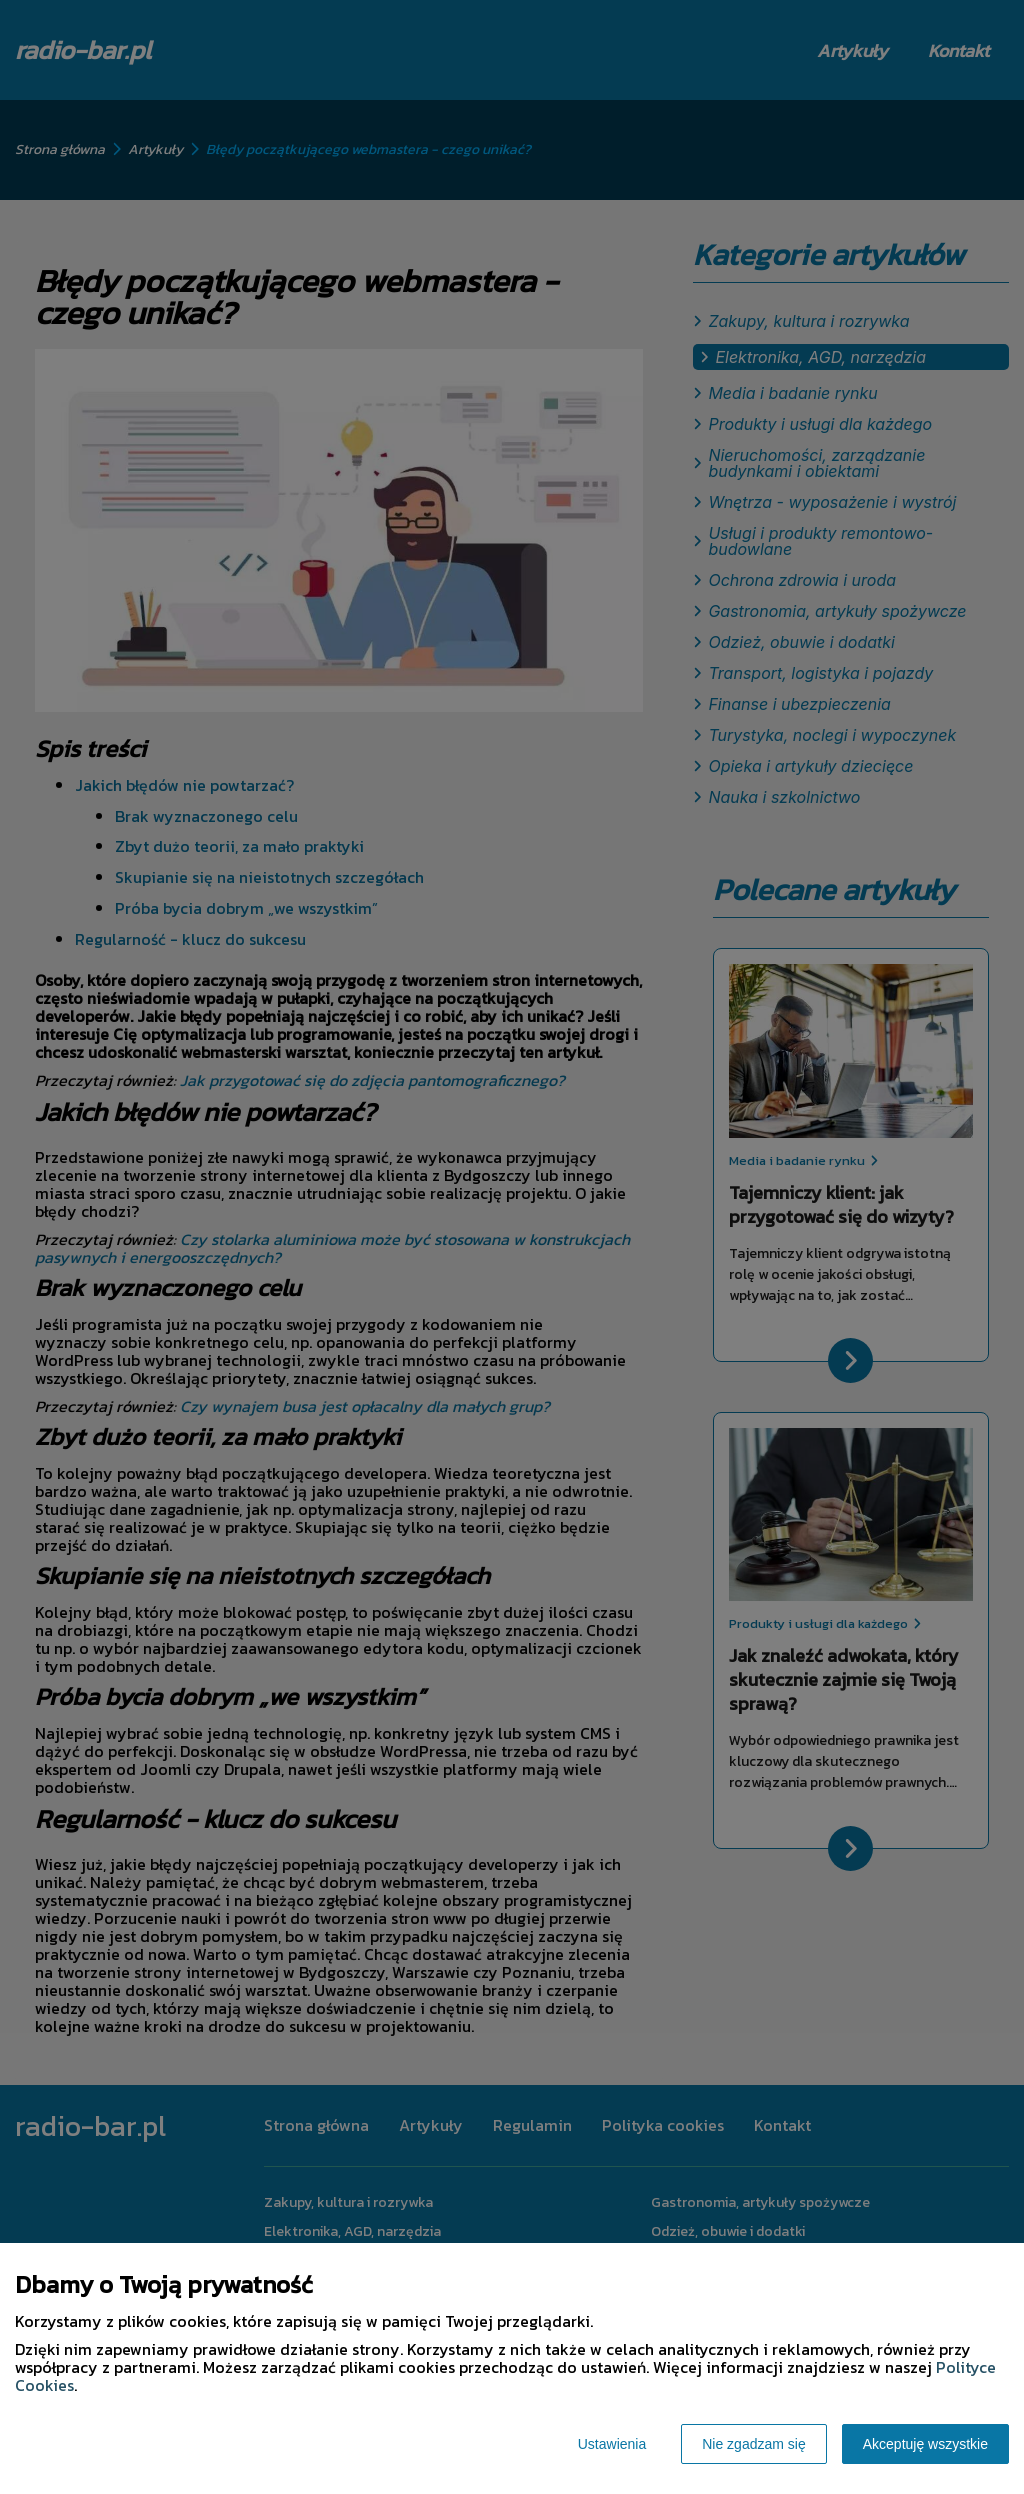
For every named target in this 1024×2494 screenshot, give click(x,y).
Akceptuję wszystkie (925, 2444)
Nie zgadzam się (754, 2444)
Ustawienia (612, 2444)
